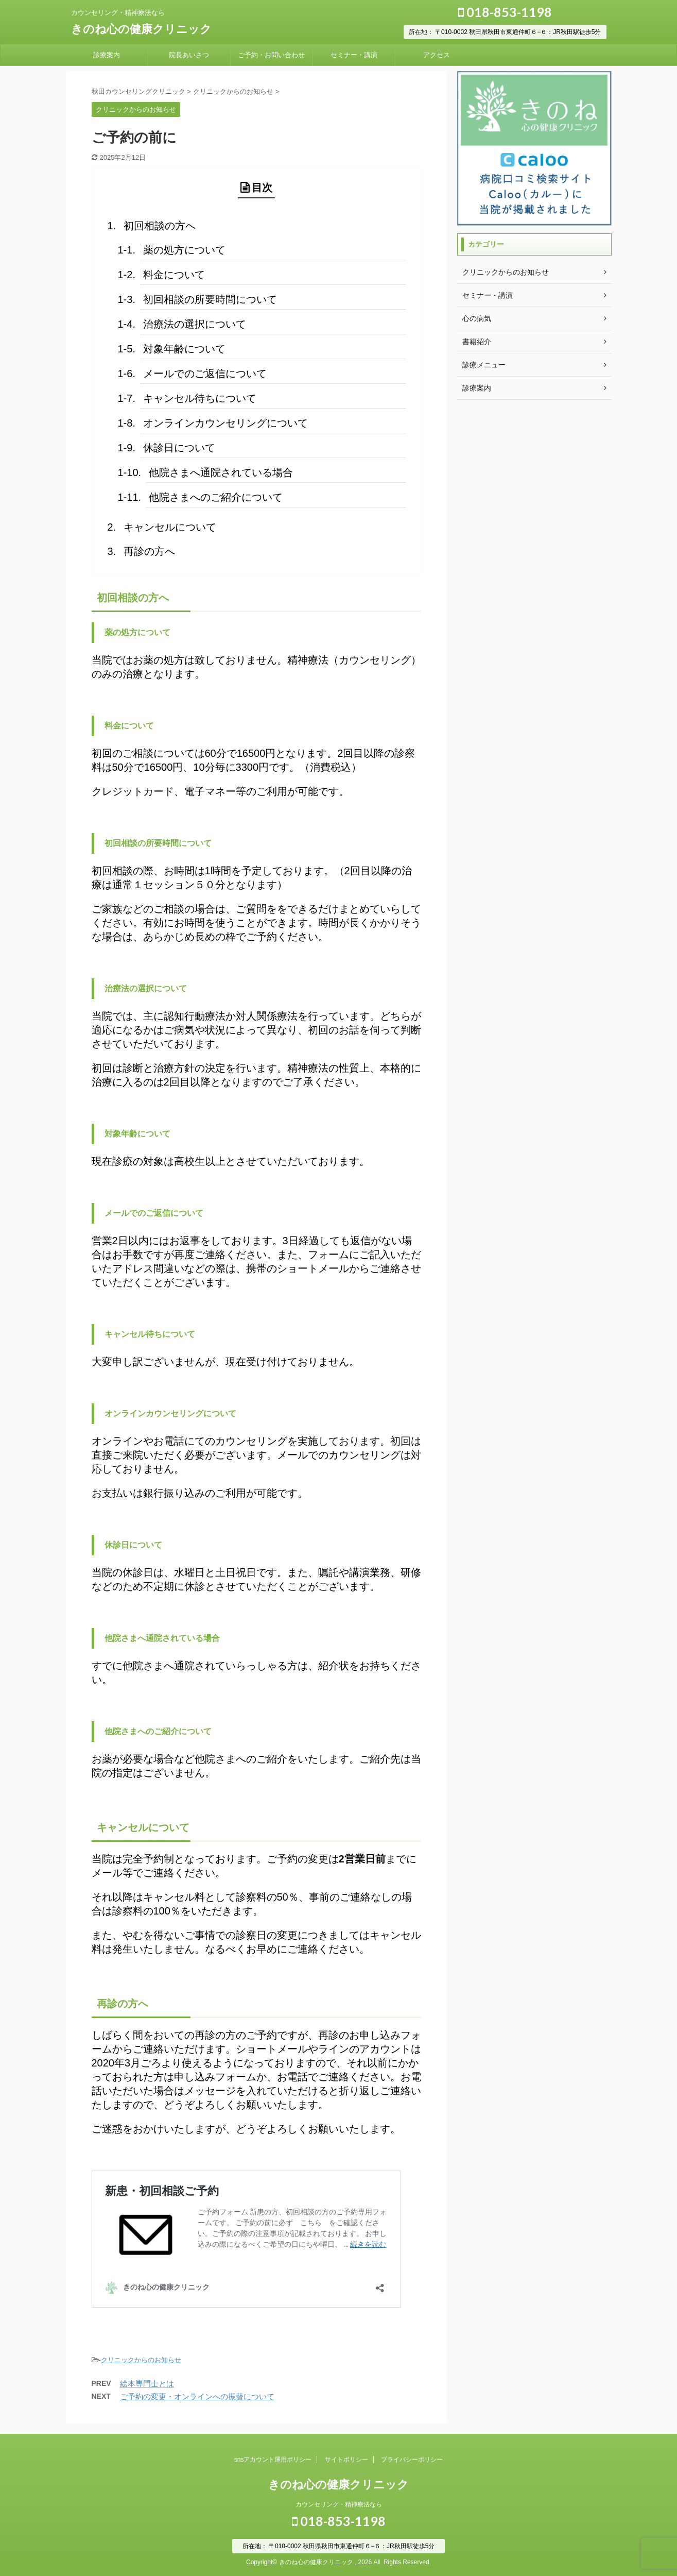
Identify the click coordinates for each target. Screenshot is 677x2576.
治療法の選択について (194, 324)
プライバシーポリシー (412, 2459)
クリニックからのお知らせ (141, 2360)
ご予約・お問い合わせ (271, 55)
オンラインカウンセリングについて (225, 423)
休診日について (179, 447)
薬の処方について (184, 250)
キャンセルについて (170, 527)
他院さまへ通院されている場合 (221, 472)
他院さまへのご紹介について (216, 497)
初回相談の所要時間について (210, 299)
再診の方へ (149, 551)
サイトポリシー (346, 2459)
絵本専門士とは (147, 2383)
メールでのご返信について (205, 373)
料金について (174, 274)
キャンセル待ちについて (199, 398)
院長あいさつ (189, 55)
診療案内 (106, 55)
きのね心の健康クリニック (141, 29)
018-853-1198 (505, 12)
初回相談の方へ (160, 225)
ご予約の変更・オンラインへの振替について (197, 2396)
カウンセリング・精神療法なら (339, 2504)
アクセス (436, 55)
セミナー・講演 (354, 55)
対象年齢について (184, 348)
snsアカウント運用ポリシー (273, 2459)
